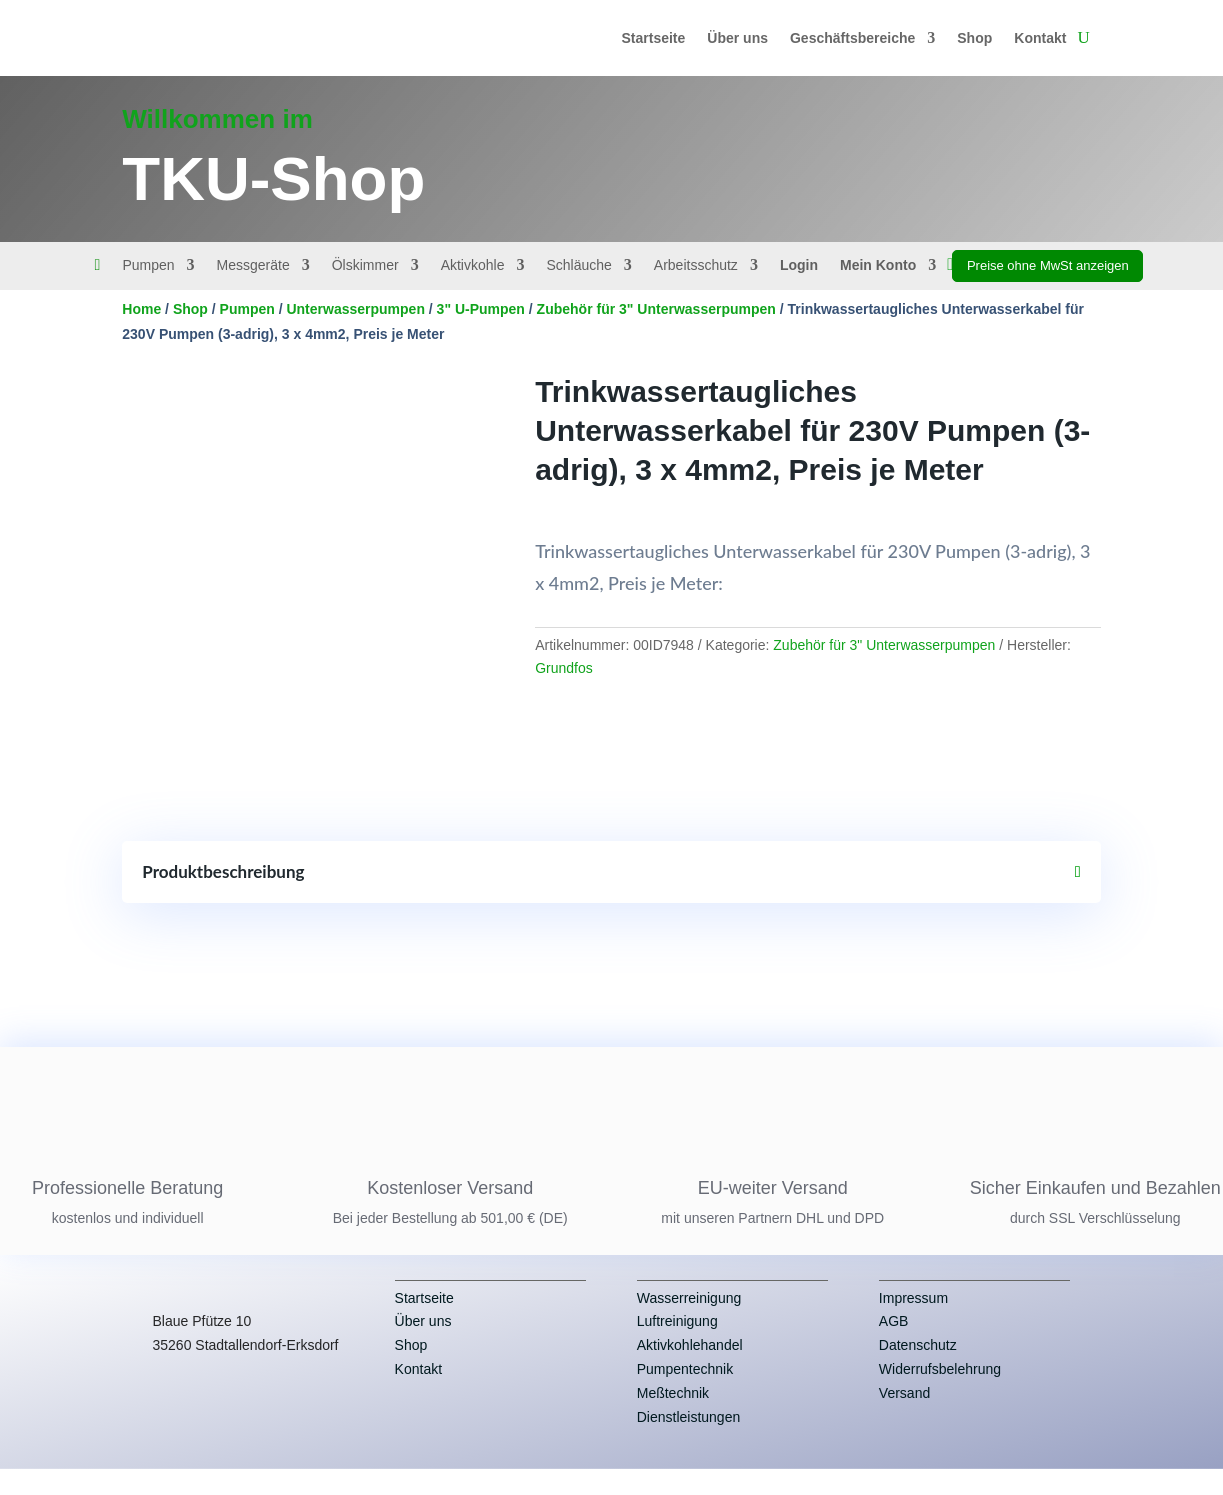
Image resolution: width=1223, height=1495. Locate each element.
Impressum (913, 1321)
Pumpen (148, 265)
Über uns (737, 38)
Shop (974, 38)
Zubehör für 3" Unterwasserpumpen (656, 309)
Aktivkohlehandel (690, 1368)
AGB (894, 1345)
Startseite (653, 38)
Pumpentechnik (685, 1392)
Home (141, 309)
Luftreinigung (677, 1345)
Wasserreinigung (689, 1321)
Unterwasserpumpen (355, 309)
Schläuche (578, 265)
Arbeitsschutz (696, 265)
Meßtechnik (673, 1416)
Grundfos (564, 668)
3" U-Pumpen (481, 309)
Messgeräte (253, 265)
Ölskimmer (365, 265)
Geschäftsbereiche (852, 38)
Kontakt (1040, 38)
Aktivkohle (473, 265)
